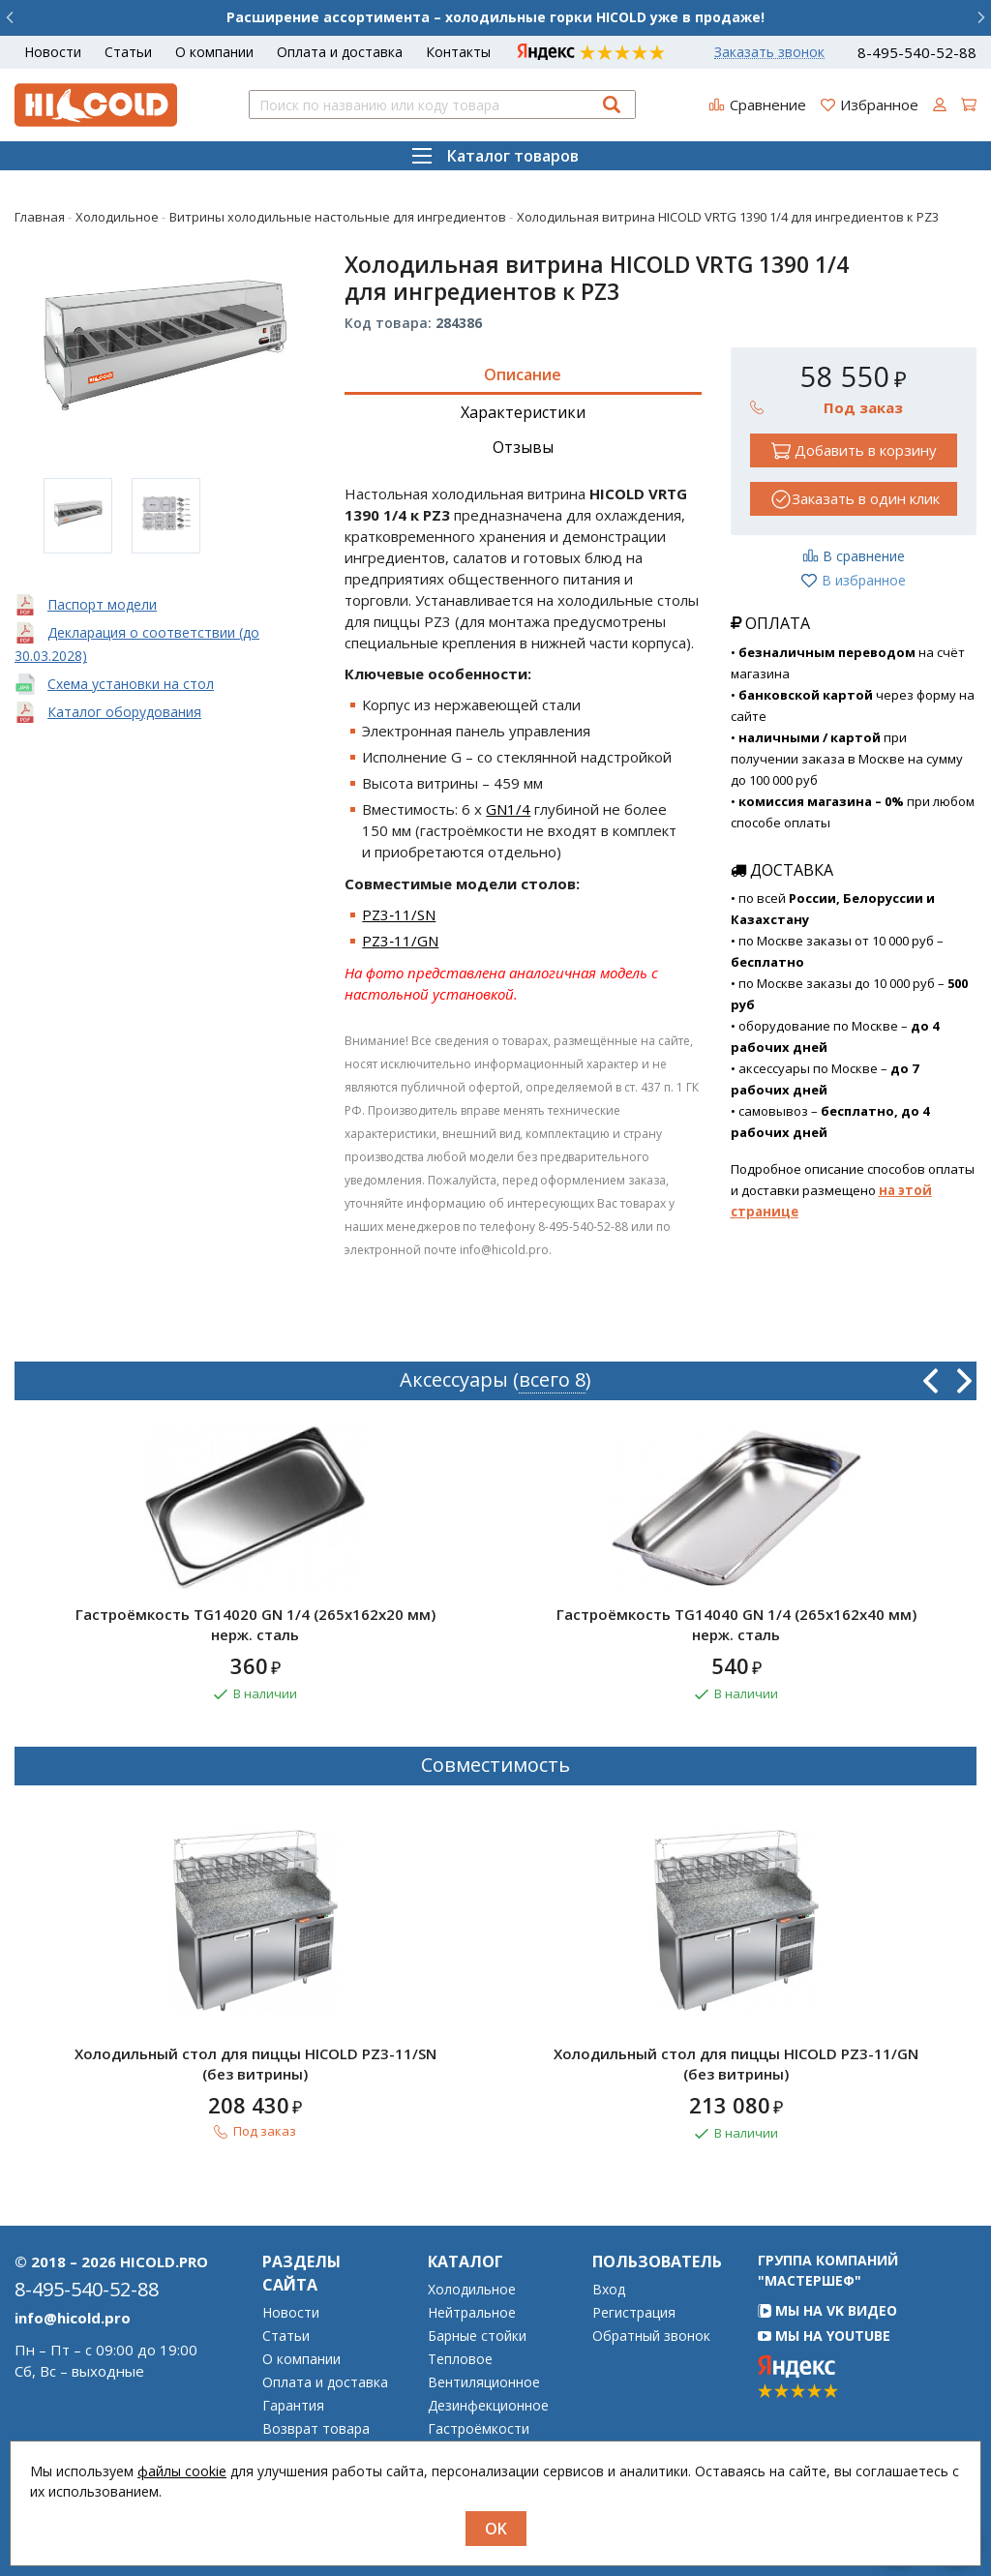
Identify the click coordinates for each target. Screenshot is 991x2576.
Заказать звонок (769, 52)
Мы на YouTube (824, 2335)
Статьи (128, 52)
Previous (930, 1380)
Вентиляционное (484, 2382)
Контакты (458, 52)
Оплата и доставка (340, 52)
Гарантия (293, 2405)
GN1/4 (508, 809)
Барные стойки (477, 2336)
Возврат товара (316, 2429)
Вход (608, 2289)
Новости (52, 52)
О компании (214, 52)
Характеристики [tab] (523, 412)
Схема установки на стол (130, 683)
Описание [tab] (522, 374)
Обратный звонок (651, 2336)
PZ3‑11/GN (400, 940)
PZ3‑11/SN (398, 914)
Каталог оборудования (124, 712)
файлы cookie (181, 2471)
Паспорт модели (102, 604)
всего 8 (552, 1379)
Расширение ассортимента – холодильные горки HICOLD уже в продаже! (495, 17)
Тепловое (460, 2359)
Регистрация (634, 2313)
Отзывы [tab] (523, 447)
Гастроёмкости (478, 2429)
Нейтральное (472, 2313)
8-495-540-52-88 (916, 52)
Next (964, 1380)
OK (496, 2528)
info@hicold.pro (73, 2317)
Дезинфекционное (488, 2405)
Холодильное (472, 2289)
